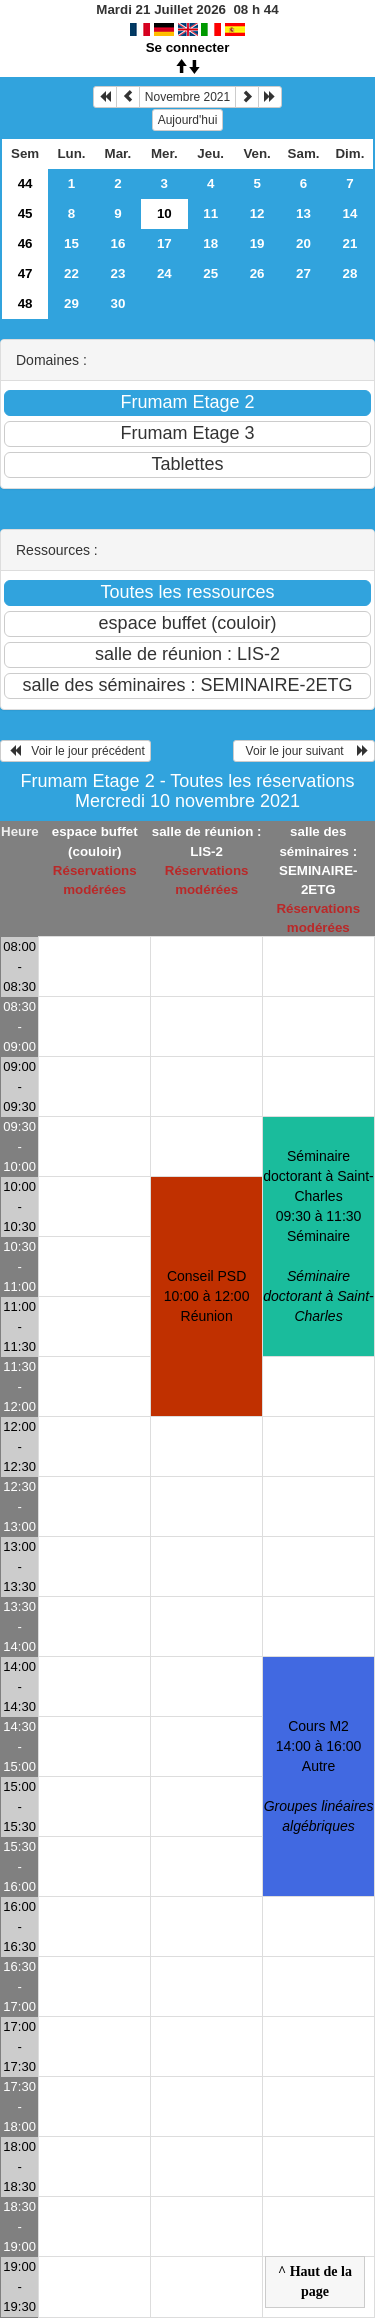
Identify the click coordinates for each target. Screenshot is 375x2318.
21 (350, 243)
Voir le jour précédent (75, 751)
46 (25, 243)
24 (164, 273)
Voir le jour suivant (304, 751)
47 (25, 273)
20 (303, 243)
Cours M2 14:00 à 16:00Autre (319, 1776)
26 (257, 273)
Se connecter (188, 47)
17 (164, 243)
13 (303, 213)
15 (71, 243)
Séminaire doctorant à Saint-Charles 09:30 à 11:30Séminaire (318, 1236)
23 (117, 273)
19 (257, 243)
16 (117, 243)
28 (350, 273)
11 (210, 213)
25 (210, 273)
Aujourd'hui (188, 120)
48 (25, 303)
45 (25, 213)
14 (350, 213)
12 (257, 213)
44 (25, 183)
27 (303, 273)
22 (71, 273)
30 (117, 303)
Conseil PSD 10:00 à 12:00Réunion (207, 1296)
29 (71, 303)
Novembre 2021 (187, 97)
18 (210, 243)
